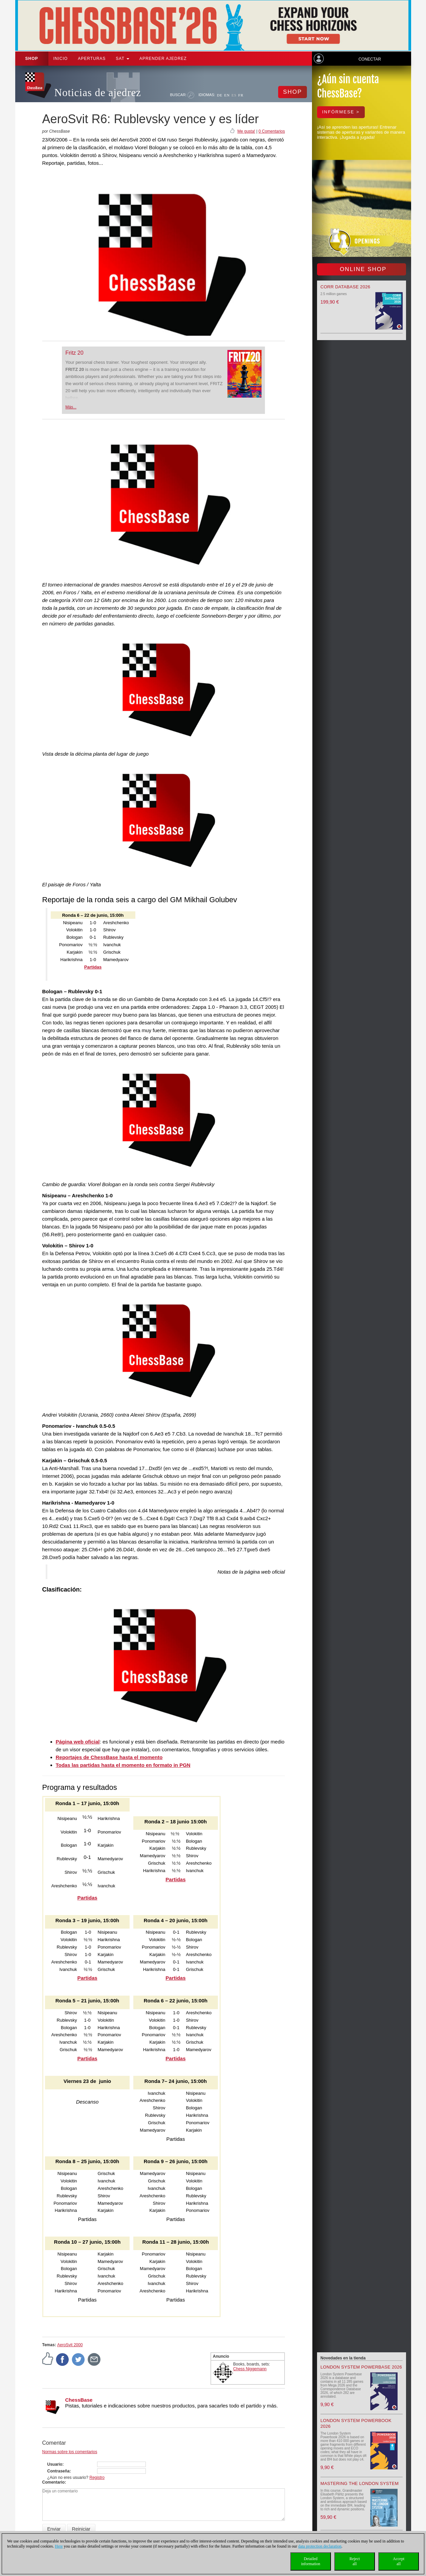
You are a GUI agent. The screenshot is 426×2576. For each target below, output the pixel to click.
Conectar (369, 59)
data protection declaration (319, 2546)
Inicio (60, 58)
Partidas (87, 1898)
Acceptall (398, 2561)
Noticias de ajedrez (97, 92)
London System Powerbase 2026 (361, 2367)
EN (227, 95)
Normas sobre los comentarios (69, 2451)
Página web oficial (78, 1742)
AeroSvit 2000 (70, 2344)
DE (220, 95)
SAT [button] (122, 58)
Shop (31, 58)
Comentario (53, 2482)
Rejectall (355, 2561)
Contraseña (58, 2471)
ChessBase (79, 2400)
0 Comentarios (272, 131)
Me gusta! (246, 131)
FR (240, 95)
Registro (97, 2477)
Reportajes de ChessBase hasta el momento (109, 1757)
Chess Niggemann (250, 2369)
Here (59, 2546)
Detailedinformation (310, 2561)
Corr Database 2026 (345, 286)
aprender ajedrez (163, 58)
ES (234, 95)
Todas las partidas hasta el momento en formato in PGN (123, 1765)
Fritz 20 (74, 353)
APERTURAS (92, 58)
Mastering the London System (359, 2483)
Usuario (55, 2464)
